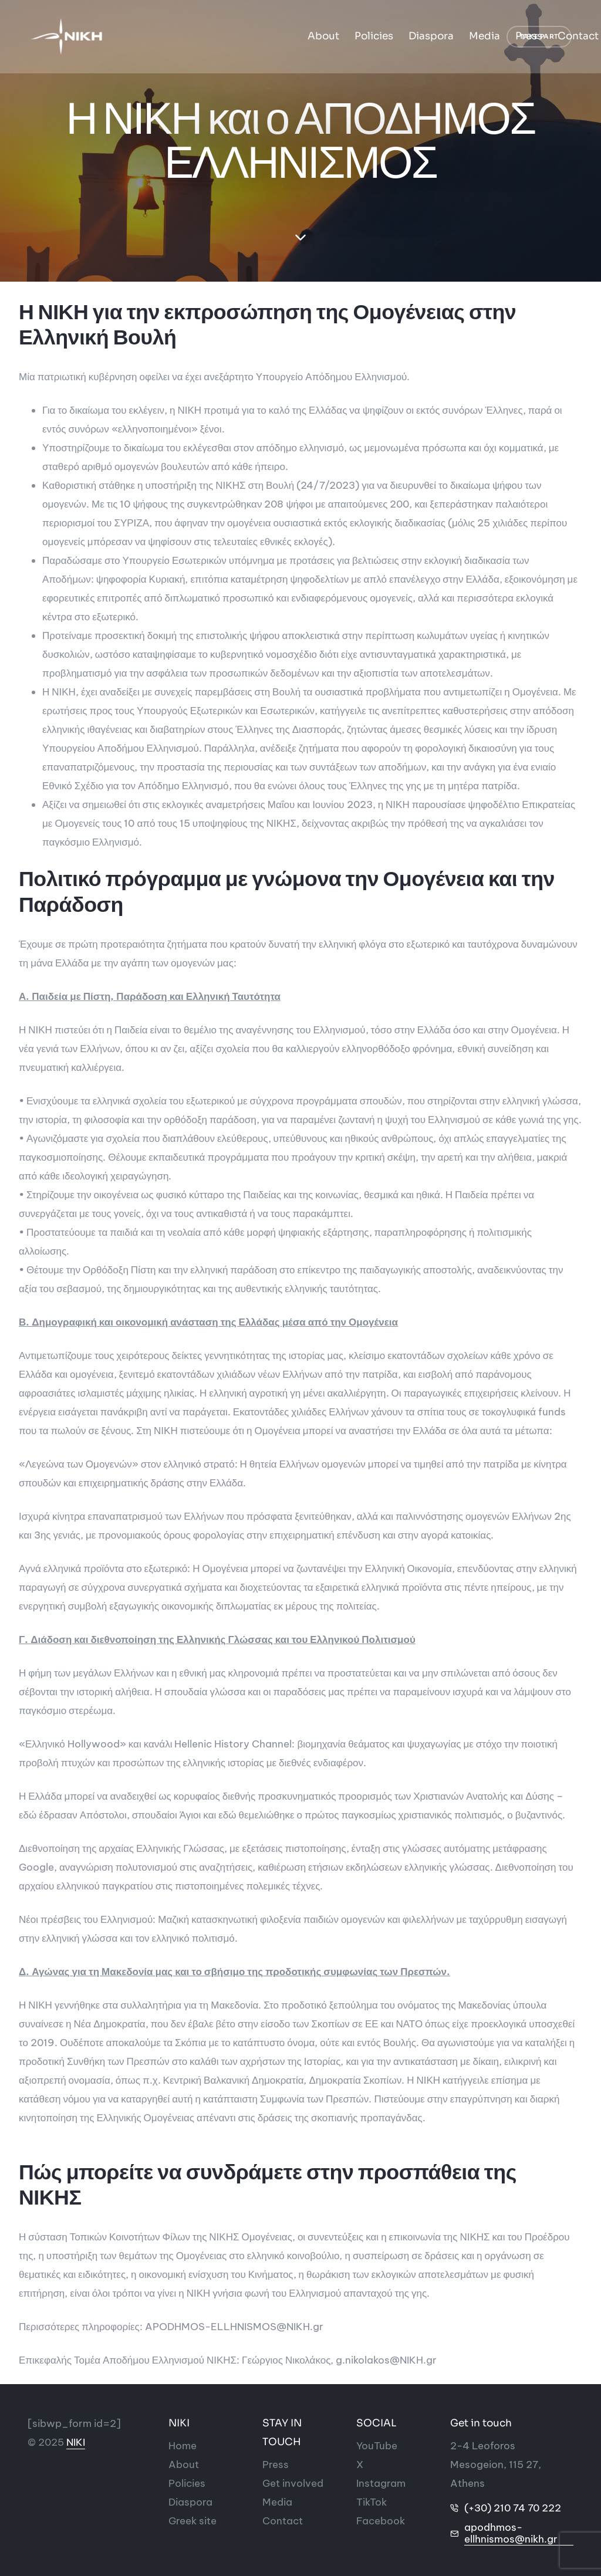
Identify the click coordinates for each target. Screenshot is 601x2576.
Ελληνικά (457, 37)
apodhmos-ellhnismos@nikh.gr (511, 2533)
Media (307, 37)
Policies (196, 37)
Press (351, 37)
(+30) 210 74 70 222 (512, 2507)
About (146, 37)
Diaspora (253, 37)
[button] (539, 38)
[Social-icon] (376, 2445)
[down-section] (300, 237)
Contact (400, 37)
